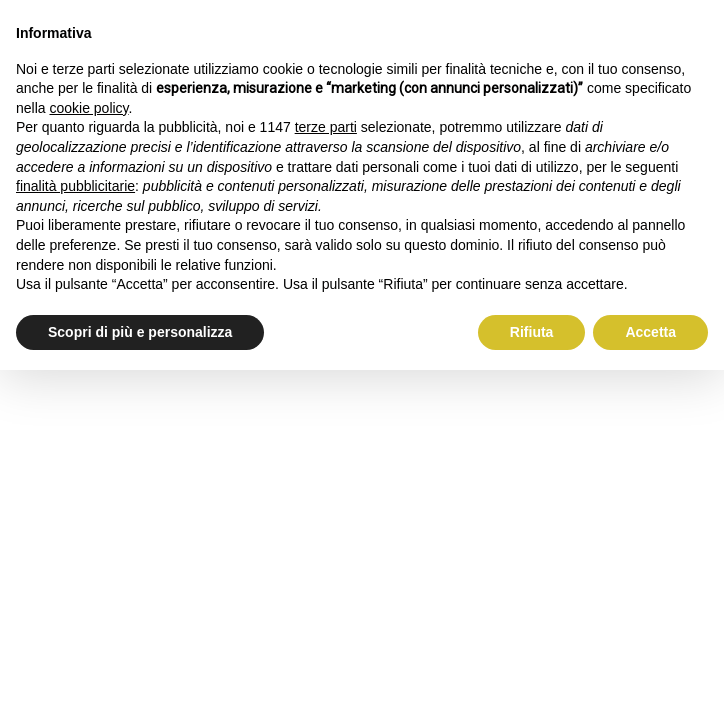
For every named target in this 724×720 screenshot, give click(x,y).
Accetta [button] (650, 332)
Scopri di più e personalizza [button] (140, 332)
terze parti (326, 127)
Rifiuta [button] (532, 332)
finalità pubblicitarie (75, 186)
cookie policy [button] (88, 108)
